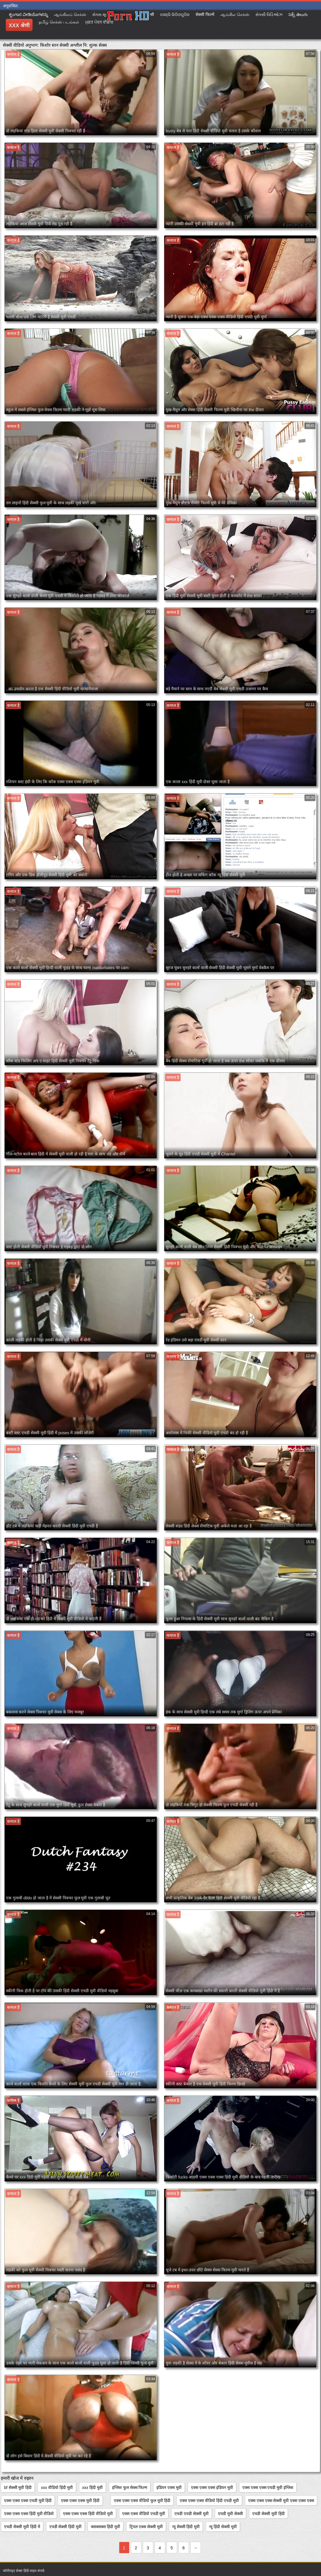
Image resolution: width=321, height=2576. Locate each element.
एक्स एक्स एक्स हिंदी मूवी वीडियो (29, 2513)
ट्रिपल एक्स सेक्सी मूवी (146, 2526)
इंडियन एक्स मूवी (169, 2487)
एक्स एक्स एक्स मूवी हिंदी (80, 2500)
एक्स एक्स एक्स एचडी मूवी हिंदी (28, 2500)
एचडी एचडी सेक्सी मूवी (191, 2513)
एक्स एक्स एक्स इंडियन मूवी (212, 2487)
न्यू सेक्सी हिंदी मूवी (186, 2526)
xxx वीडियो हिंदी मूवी (57, 2487)
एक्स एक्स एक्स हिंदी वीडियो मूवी (88, 2513)
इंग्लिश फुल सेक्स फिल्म (129, 2487)
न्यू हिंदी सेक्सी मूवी (223, 2526)
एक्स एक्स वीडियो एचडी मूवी (143, 2513)
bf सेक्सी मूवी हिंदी (18, 2487)
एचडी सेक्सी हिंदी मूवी (65, 2526)
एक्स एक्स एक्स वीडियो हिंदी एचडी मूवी (209, 2500)
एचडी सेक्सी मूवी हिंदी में (22, 2526)
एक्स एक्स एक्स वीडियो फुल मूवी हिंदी (142, 2500)
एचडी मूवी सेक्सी (230, 2513)
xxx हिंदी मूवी (92, 2487)
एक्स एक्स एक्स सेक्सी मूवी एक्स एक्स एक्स (281, 2500)
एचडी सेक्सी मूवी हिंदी (268, 2513)
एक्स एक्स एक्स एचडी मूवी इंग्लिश (267, 2487)
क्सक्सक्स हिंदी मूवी (105, 2526)
